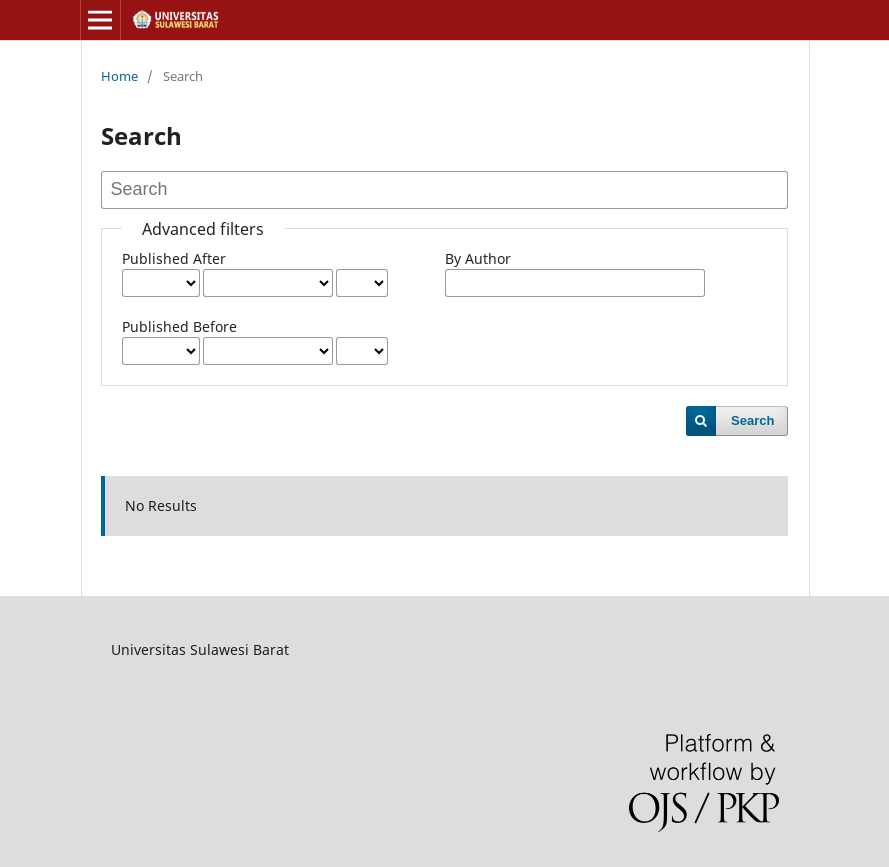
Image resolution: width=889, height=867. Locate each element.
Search (752, 420)
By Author (478, 258)
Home (119, 76)
